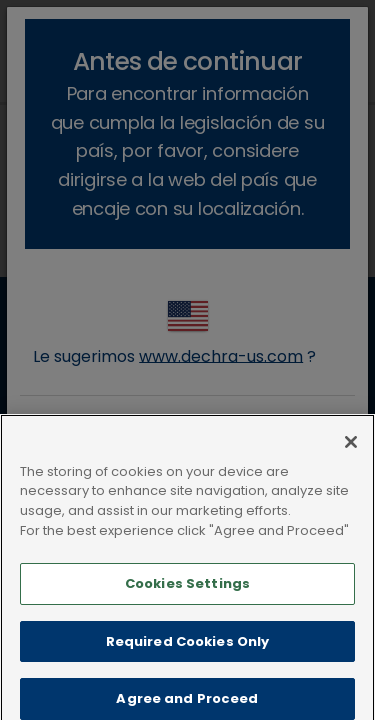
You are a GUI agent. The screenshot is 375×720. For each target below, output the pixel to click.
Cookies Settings (187, 597)
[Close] (351, 456)
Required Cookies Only (188, 654)
